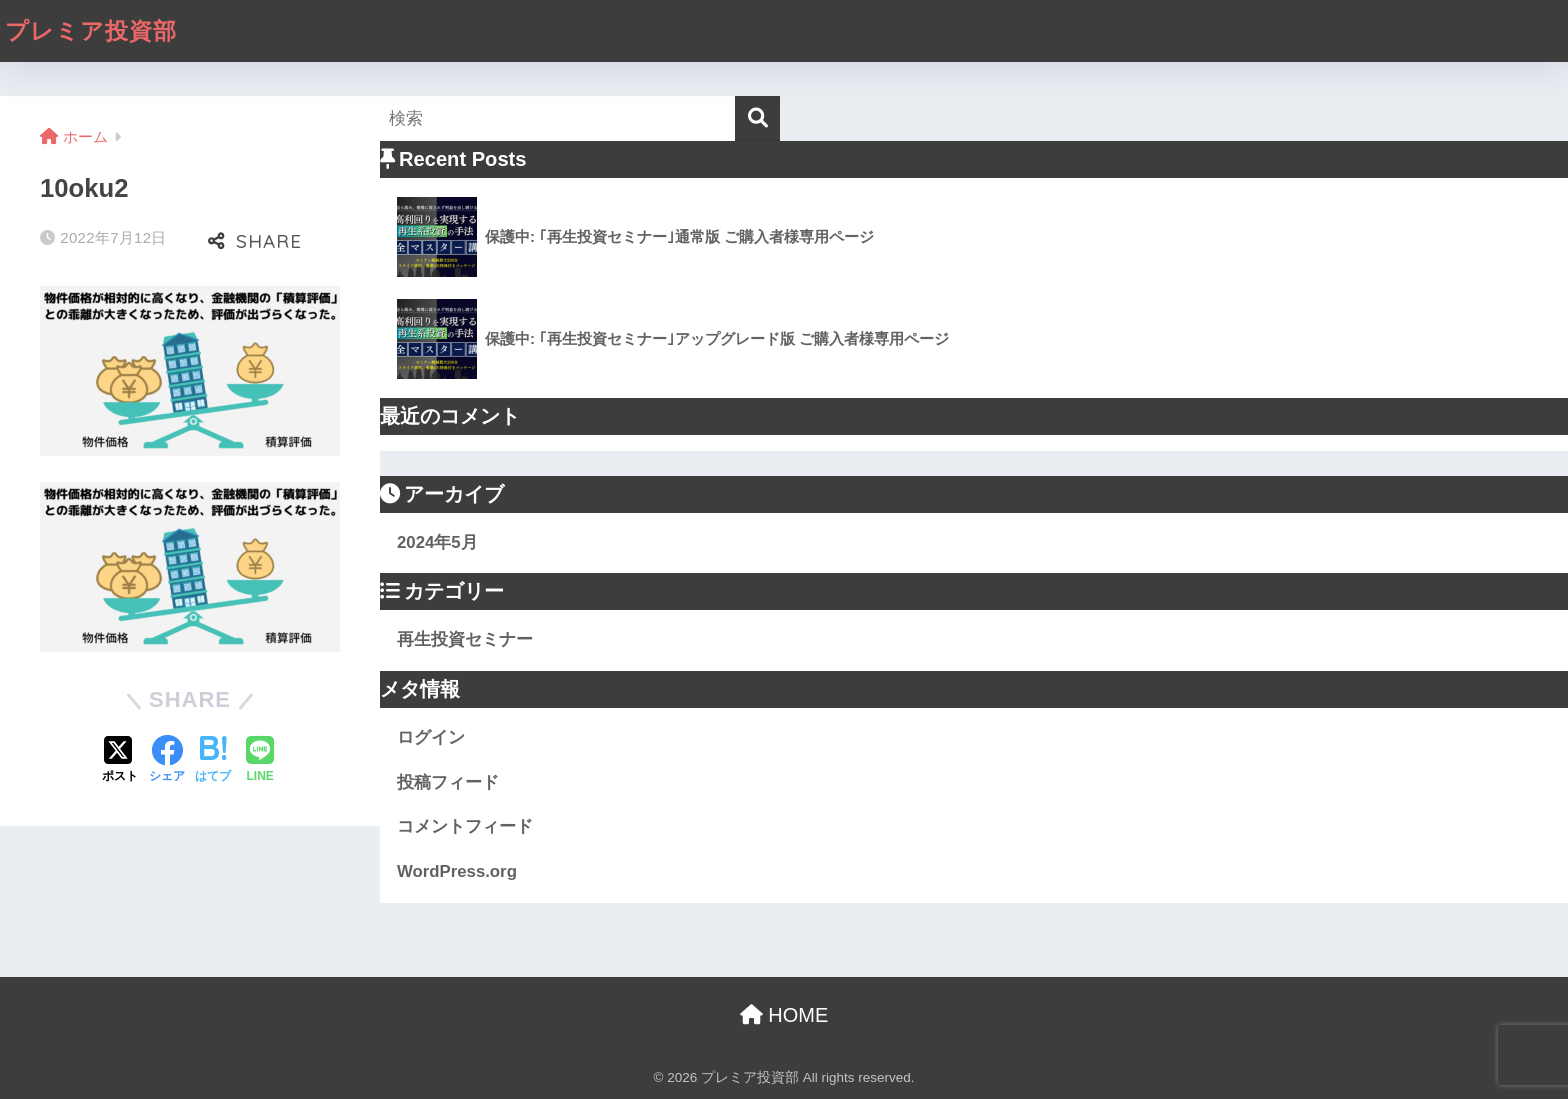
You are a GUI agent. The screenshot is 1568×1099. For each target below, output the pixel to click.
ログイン (431, 737)
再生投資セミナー (465, 639)
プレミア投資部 (91, 31)
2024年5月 (437, 542)
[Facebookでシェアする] (167, 761)
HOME (784, 1015)
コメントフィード (465, 826)
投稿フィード (448, 782)
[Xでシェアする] (120, 761)
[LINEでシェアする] (260, 761)
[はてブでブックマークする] (213, 761)
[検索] (757, 118)
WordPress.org (457, 871)
